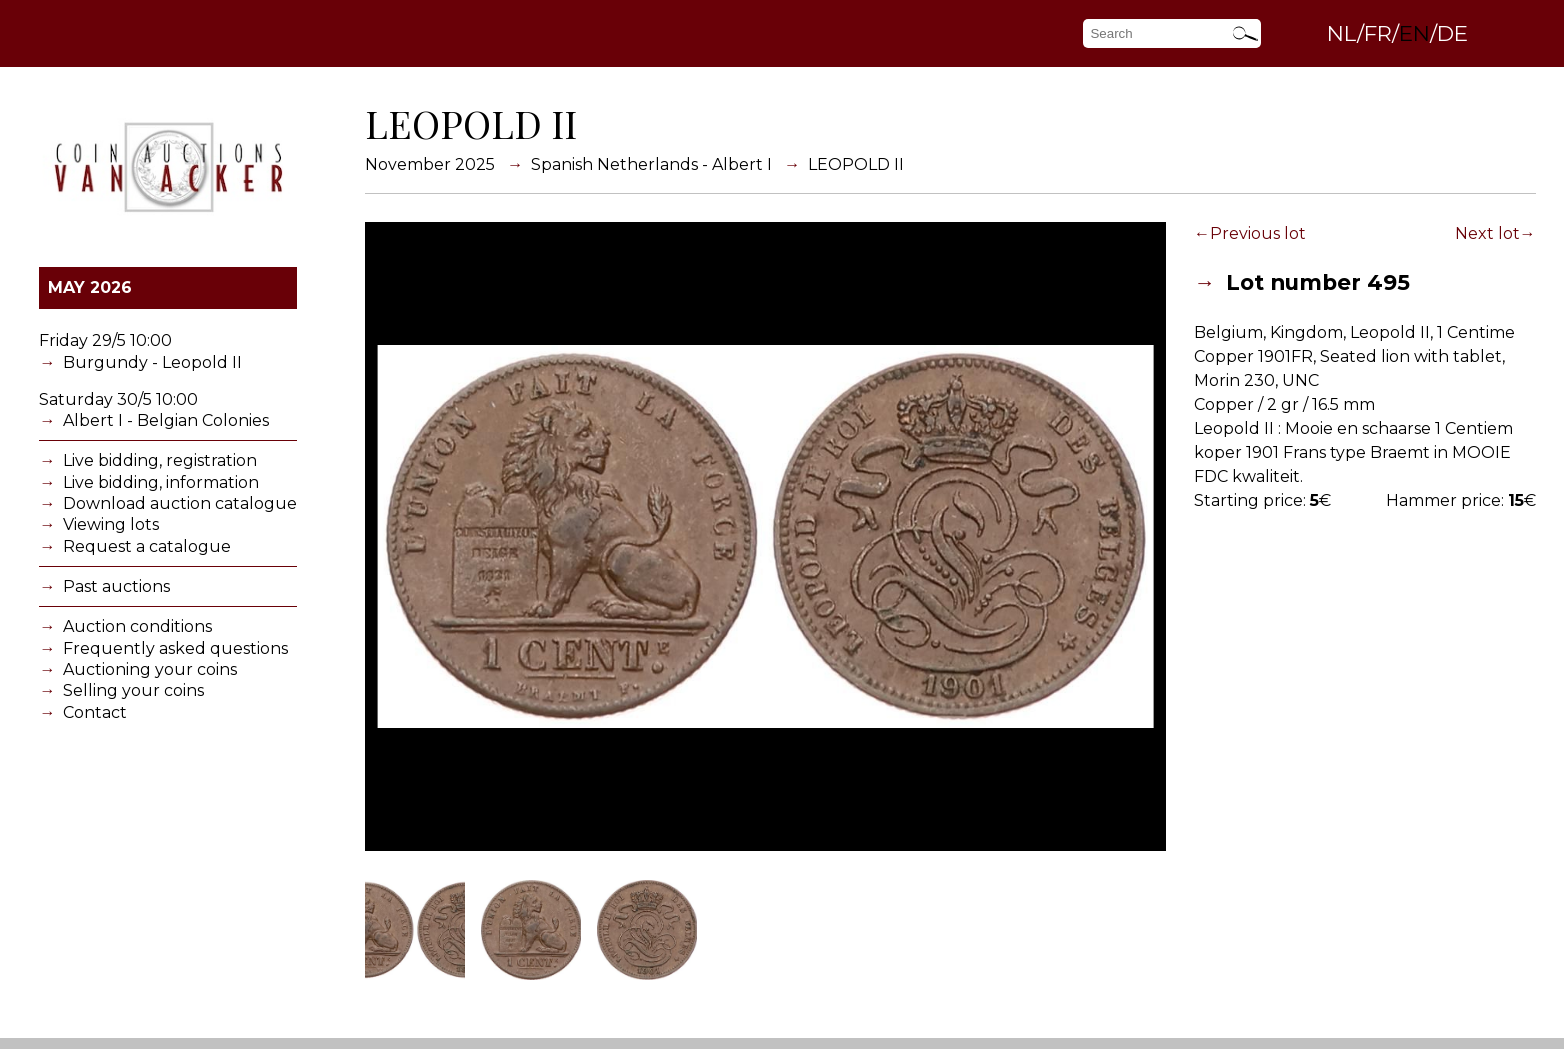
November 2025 (430, 164)
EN (1414, 33)
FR (1378, 33)
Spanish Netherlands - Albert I (651, 164)
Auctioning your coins (150, 669)
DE (1452, 33)
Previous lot (1258, 233)
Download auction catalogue (180, 503)
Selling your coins (133, 690)
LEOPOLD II (856, 164)
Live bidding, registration (160, 460)
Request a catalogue (147, 546)
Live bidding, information (161, 482)
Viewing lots (111, 524)
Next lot (1487, 233)
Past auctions (116, 586)
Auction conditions (137, 626)
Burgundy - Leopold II (152, 362)
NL (1342, 33)
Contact (95, 712)
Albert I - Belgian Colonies (166, 420)
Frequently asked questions (175, 648)
